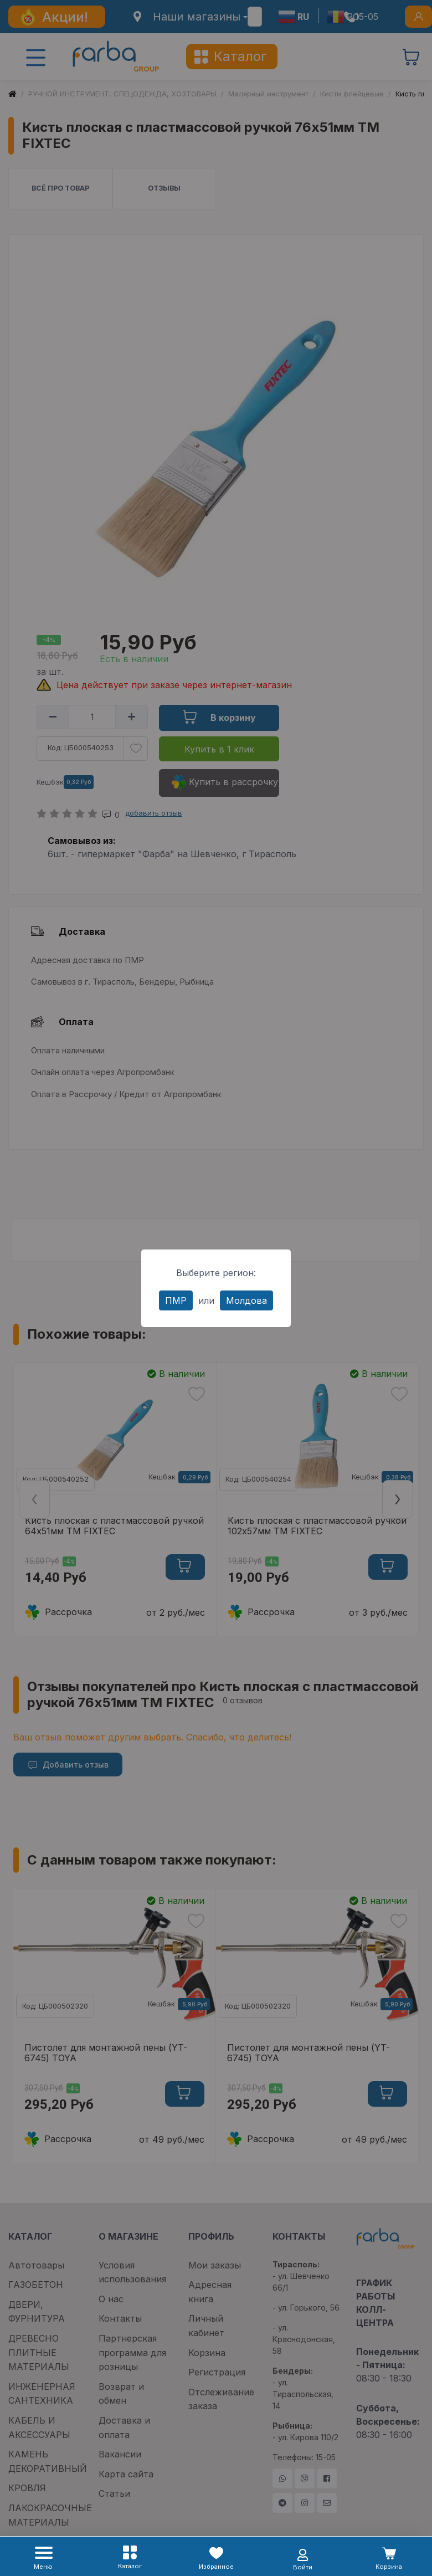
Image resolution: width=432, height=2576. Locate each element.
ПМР (176, 1300)
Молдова (246, 1300)
